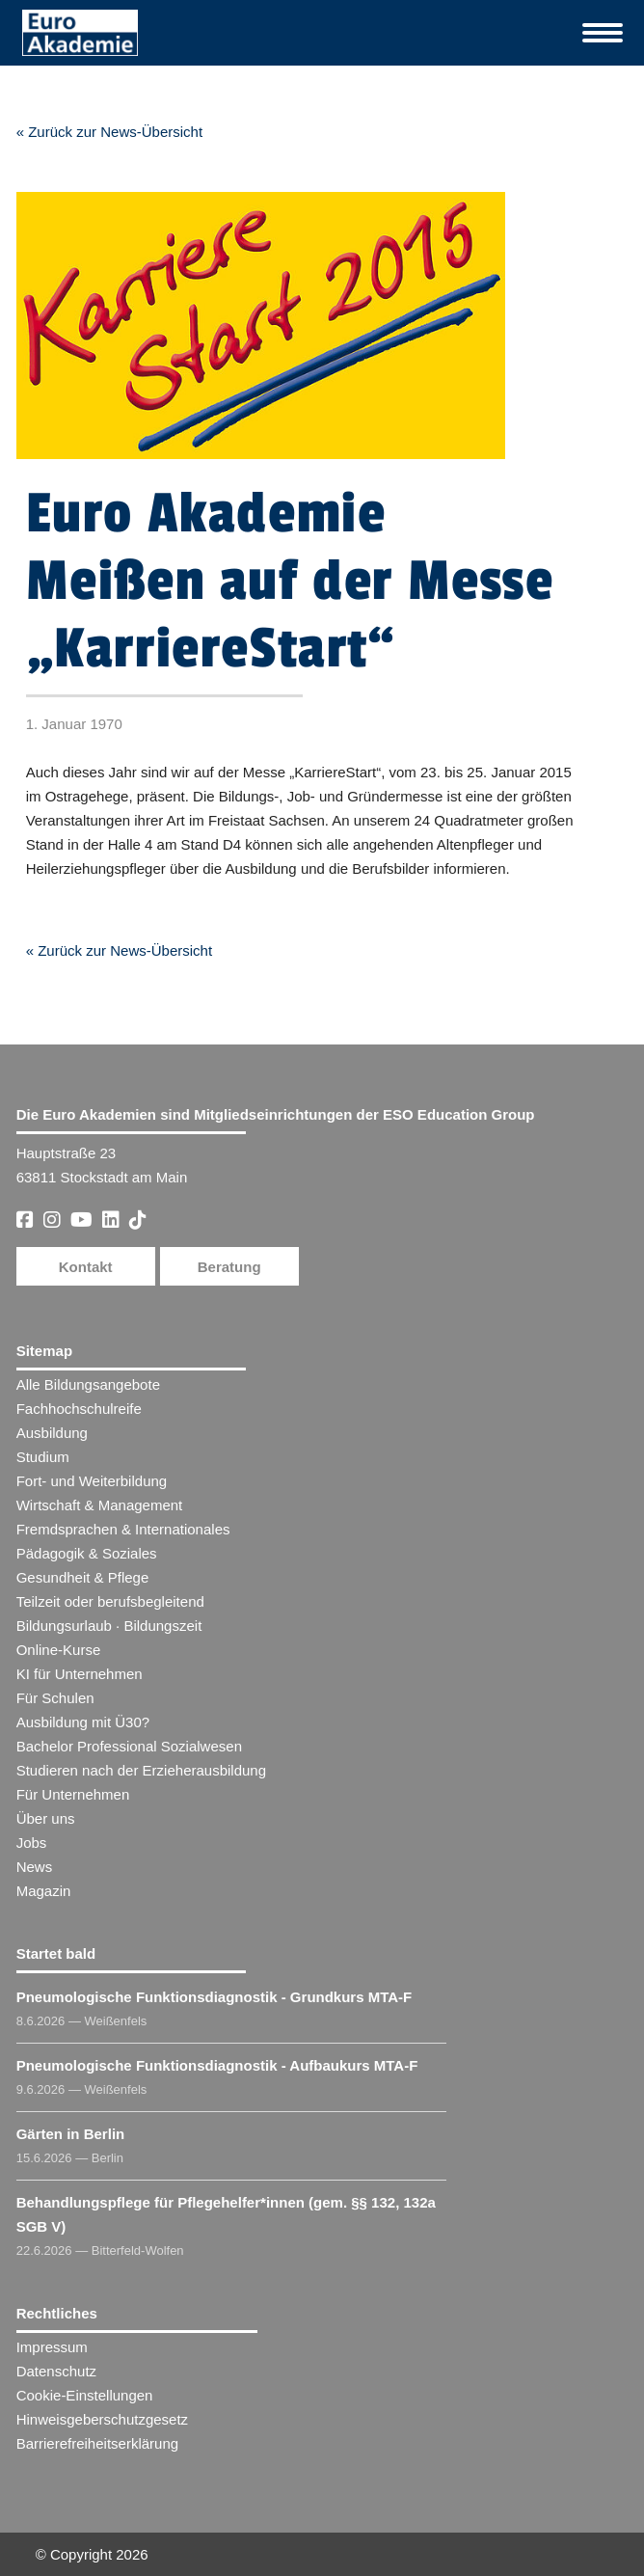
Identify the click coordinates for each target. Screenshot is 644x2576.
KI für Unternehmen (79, 1674)
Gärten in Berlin (70, 2134)
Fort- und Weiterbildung (91, 1481)
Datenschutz (56, 2371)
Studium (42, 1457)
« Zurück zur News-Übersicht (109, 131)
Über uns (45, 1818)
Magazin (43, 1891)
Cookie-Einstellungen (84, 2395)
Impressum (52, 2347)
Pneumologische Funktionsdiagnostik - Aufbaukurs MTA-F (217, 2065)
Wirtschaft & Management (99, 1505)
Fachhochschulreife (79, 1408)
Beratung (229, 1267)
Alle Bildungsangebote (88, 1384)
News (34, 1866)
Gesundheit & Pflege (82, 1577)
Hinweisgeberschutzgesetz (102, 2419)
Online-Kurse (58, 1649)
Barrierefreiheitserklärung (97, 2443)
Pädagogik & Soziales (86, 1553)
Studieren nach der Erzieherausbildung (141, 1770)
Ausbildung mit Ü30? (82, 1722)
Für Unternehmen (73, 1794)
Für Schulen (55, 1698)
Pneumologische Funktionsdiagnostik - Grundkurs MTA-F (214, 1997)
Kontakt (86, 1267)
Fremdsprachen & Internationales (123, 1529)
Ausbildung (52, 1432)
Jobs (31, 1842)
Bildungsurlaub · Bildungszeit (109, 1625)
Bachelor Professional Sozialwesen (129, 1746)
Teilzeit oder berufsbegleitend (110, 1601)
